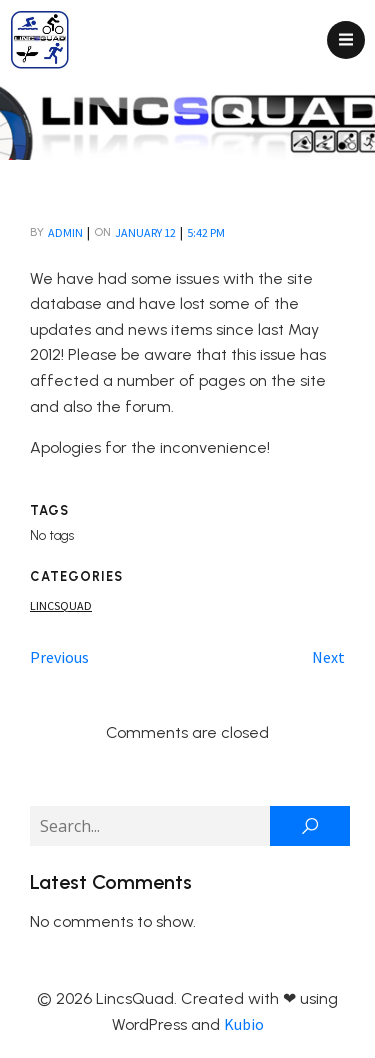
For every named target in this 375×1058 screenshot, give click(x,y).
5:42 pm (206, 232)
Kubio (244, 1024)
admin (65, 232)
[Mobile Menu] (346, 40)
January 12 (145, 232)
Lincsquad (61, 605)
